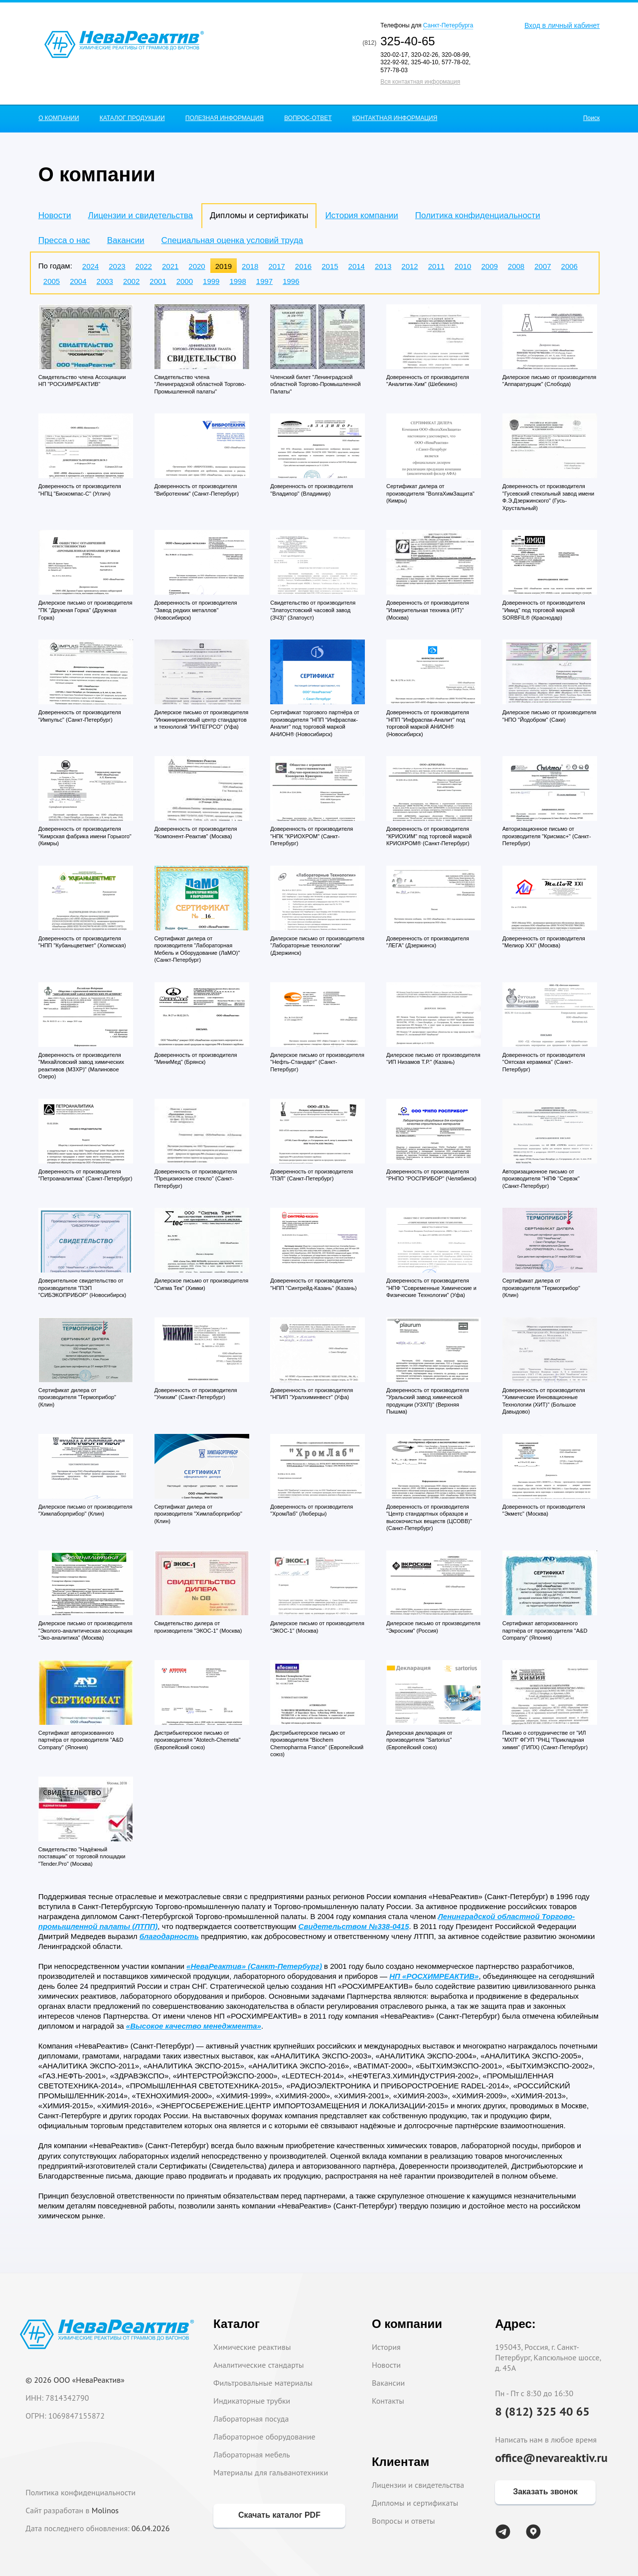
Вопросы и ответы (403, 2521)
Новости (54, 215)
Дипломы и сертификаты (415, 2503)
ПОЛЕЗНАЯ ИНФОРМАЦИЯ (224, 118)
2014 (356, 266)
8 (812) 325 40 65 (542, 2411)
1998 (237, 281)
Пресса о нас (64, 240)
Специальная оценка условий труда (232, 240)
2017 (276, 266)
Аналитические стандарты (258, 2365)
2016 (303, 266)
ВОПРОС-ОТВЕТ (307, 118)
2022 (144, 266)
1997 (264, 281)
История (386, 2347)
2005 (51, 281)
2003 (105, 281)
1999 (211, 281)
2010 (463, 266)
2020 (196, 266)
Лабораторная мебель (251, 2454)
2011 (436, 266)
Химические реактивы (252, 2347)
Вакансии (126, 240)
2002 (131, 281)
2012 (409, 266)
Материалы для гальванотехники (270, 2472)
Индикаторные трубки (251, 2401)
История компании (361, 215)
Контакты (388, 2401)
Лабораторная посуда (251, 2419)
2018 (250, 266)
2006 (569, 266)
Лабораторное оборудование (264, 2437)
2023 (117, 266)
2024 (90, 266)
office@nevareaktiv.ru (551, 2457)
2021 (170, 266)
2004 (78, 281)
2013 (383, 266)
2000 (184, 281)
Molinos (105, 2510)
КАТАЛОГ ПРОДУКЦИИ (132, 118)
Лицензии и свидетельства (140, 215)
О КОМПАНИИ (58, 118)
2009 (489, 266)
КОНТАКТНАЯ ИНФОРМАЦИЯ (395, 118)
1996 (291, 281)
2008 (516, 266)
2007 (542, 266)
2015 (329, 266)
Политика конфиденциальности (477, 215)
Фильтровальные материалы (263, 2383)
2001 (158, 281)
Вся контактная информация (420, 81)
